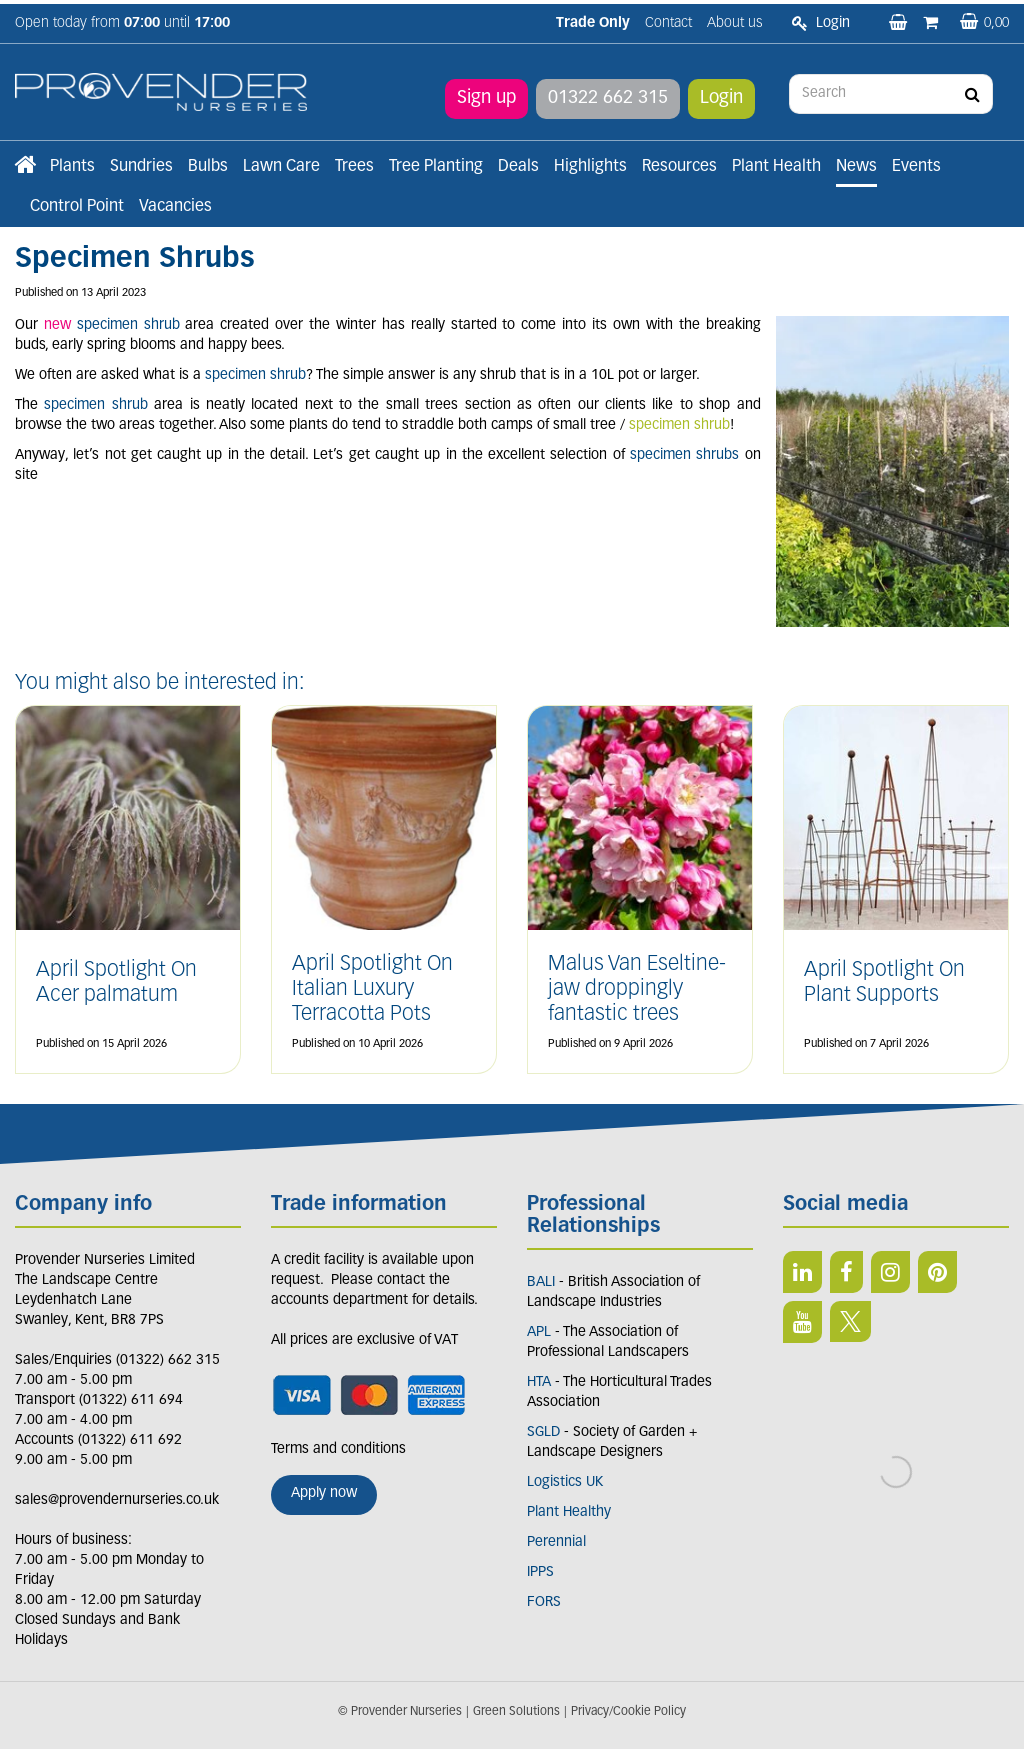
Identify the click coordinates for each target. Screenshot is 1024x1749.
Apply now (324, 1493)
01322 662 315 (608, 94)
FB (846, 1272)
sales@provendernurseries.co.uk (117, 1500)
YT (802, 1322)
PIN (937, 1272)
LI (802, 1272)
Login (721, 94)
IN (890, 1272)
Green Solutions (516, 1712)
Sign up (486, 94)
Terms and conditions (338, 1449)
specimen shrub (679, 425)
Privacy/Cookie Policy (628, 1712)
